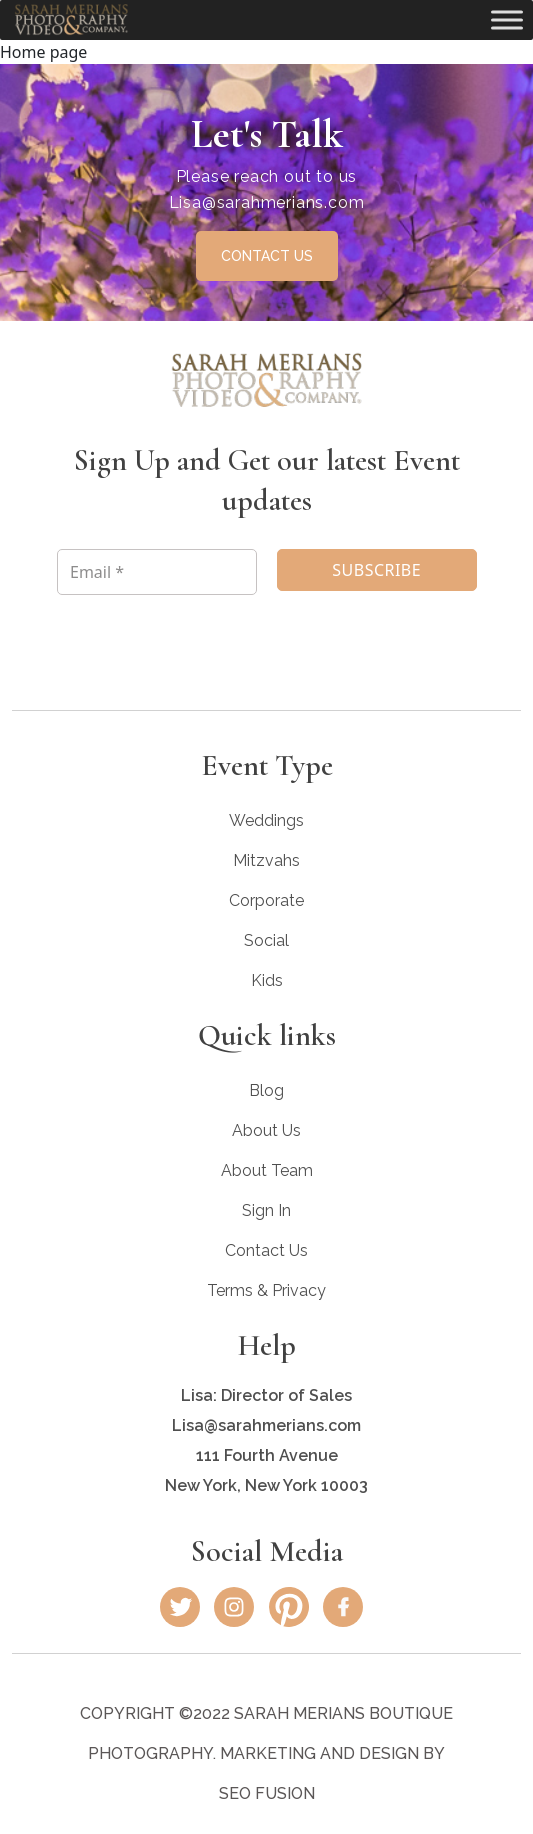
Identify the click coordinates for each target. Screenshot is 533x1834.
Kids (267, 980)
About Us (266, 1130)
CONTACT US (267, 256)
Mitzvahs (266, 860)
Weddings (266, 820)
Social (266, 940)
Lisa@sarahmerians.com (267, 202)
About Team (267, 1170)
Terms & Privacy (266, 1290)
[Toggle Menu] (507, 19)
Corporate (266, 900)
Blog (266, 1090)
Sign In (266, 1210)
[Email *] (157, 572)
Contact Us (266, 1250)
